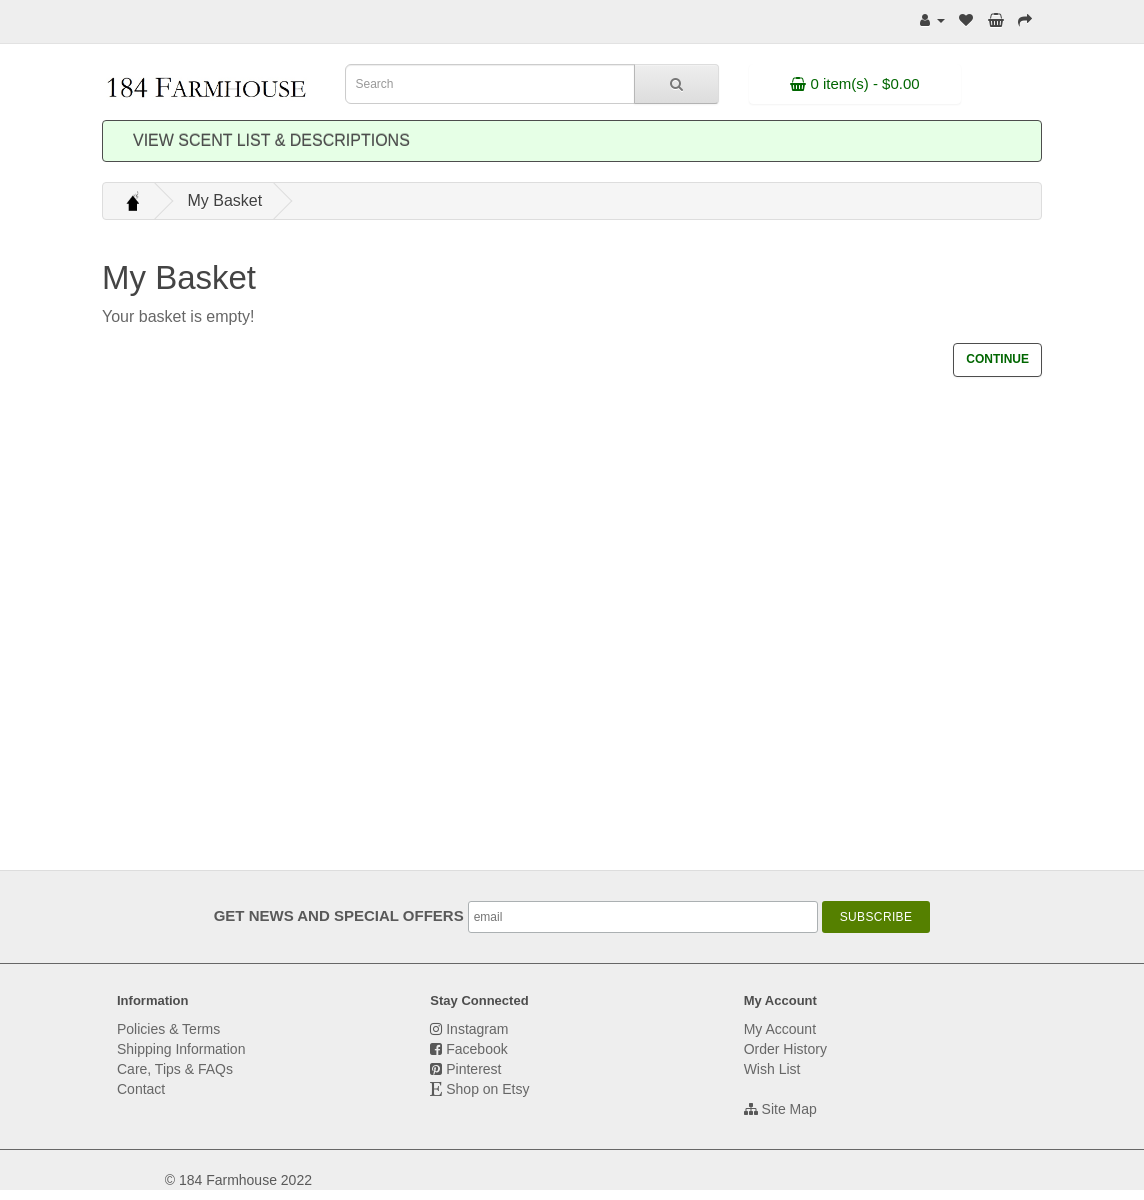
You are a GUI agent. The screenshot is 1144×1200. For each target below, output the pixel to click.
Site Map (789, 1109)
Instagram (477, 1029)
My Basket (224, 200)
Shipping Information (181, 1049)
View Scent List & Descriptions (271, 140)
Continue (997, 359)
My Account (780, 1029)
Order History (785, 1049)
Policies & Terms (168, 1029)
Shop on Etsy (487, 1089)
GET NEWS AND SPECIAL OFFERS (341, 915)
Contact (141, 1089)
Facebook (476, 1049)
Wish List (772, 1069)
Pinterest (473, 1069)
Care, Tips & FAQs (175, 1069)
